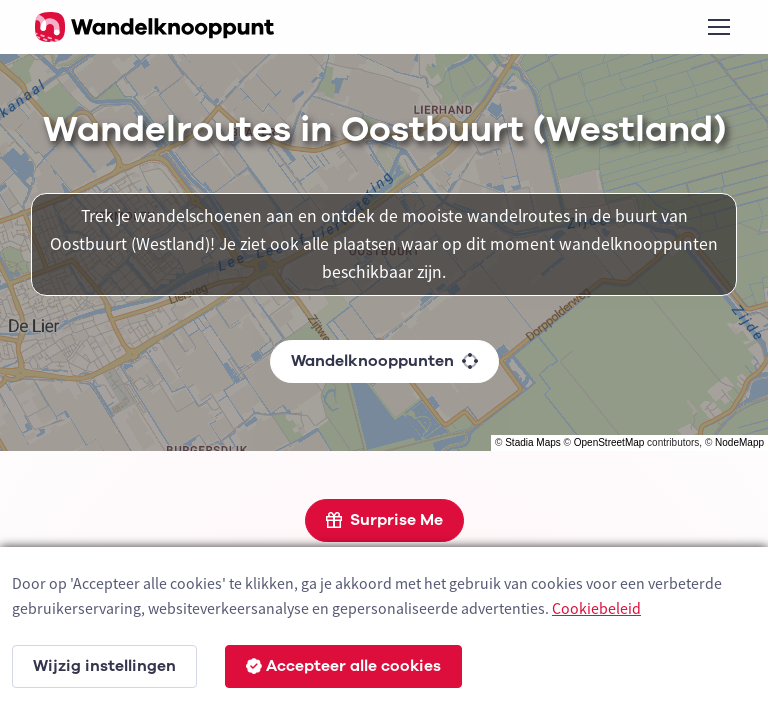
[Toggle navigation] (718, 27)
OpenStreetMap (609, 442)
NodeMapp (739, 442)
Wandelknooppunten (384, 361)
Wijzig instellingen (104, 666)
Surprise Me (384, 520)
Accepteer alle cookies (343, 666)
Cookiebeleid (596, 608)
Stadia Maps (533, 442)
